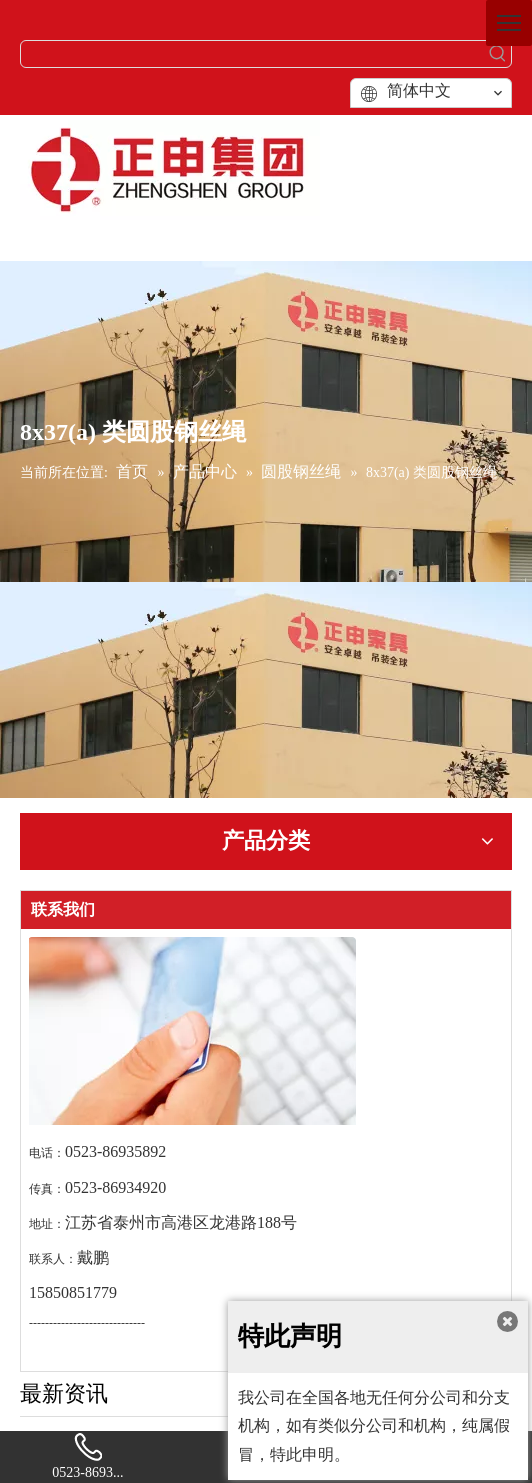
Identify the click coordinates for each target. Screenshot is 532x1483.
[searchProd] (253, 54)
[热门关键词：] (498, 54)
